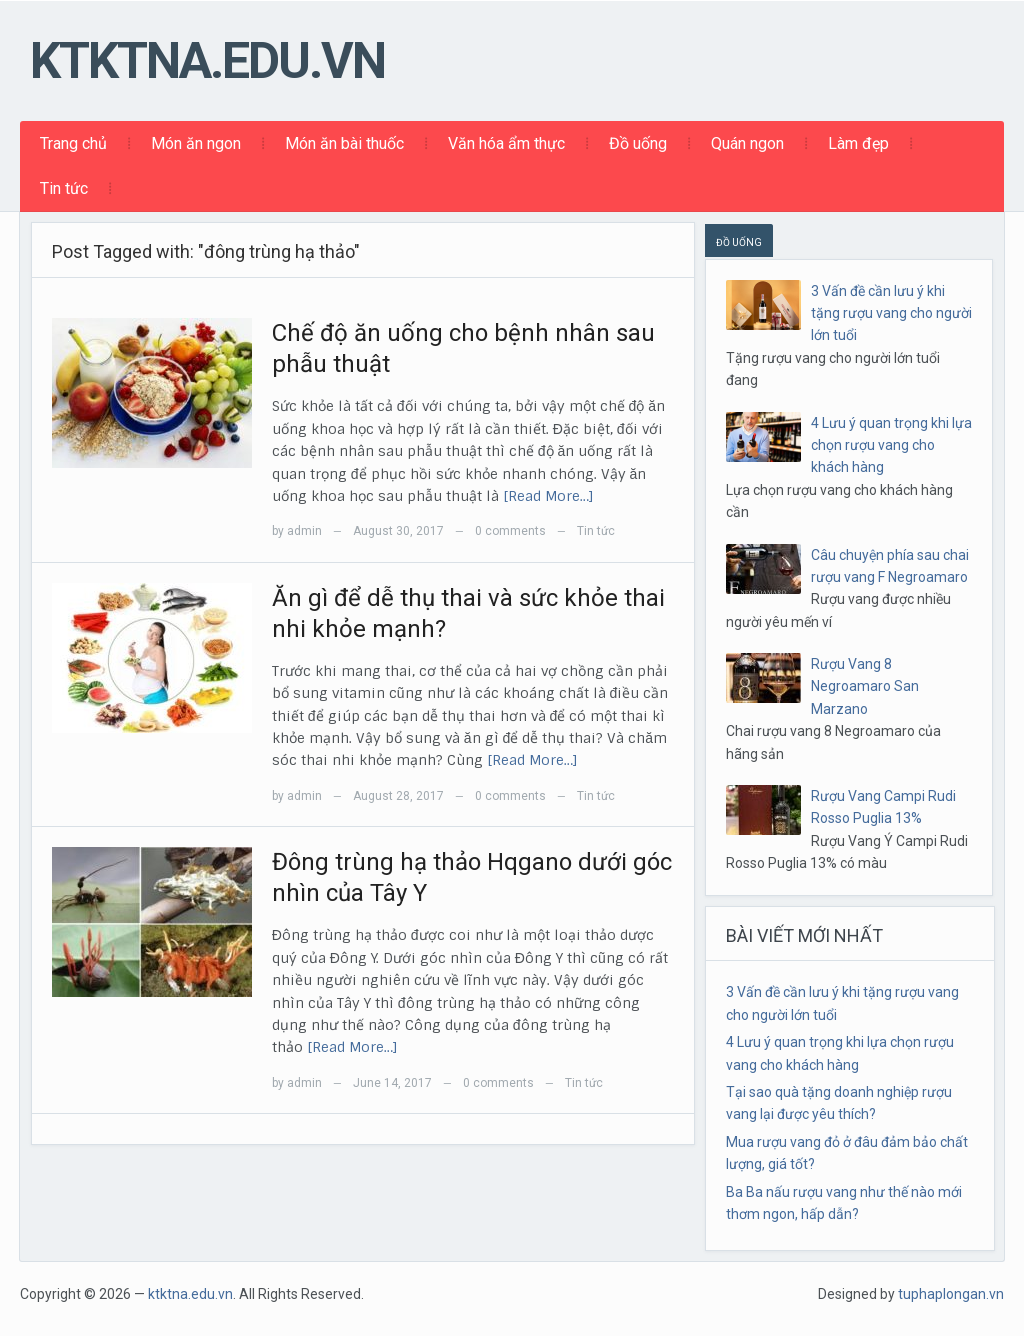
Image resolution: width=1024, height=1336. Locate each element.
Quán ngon (747, 143)
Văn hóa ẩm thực (506, 143)
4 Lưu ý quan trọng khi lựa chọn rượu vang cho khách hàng (891, 445)
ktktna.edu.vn (207, 61)
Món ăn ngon (196, 143)
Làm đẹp (858, 143)
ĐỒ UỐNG (739, 242)
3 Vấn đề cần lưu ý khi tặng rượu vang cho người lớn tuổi (891, 313)
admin (304, 531)
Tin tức (64, 188)
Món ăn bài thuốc (344, 143)
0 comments (510, 531)
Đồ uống (638, 143)
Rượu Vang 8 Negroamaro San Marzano (865, 686)
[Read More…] (548, 496)
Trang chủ (73, 143)
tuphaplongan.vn (951, 1294)
